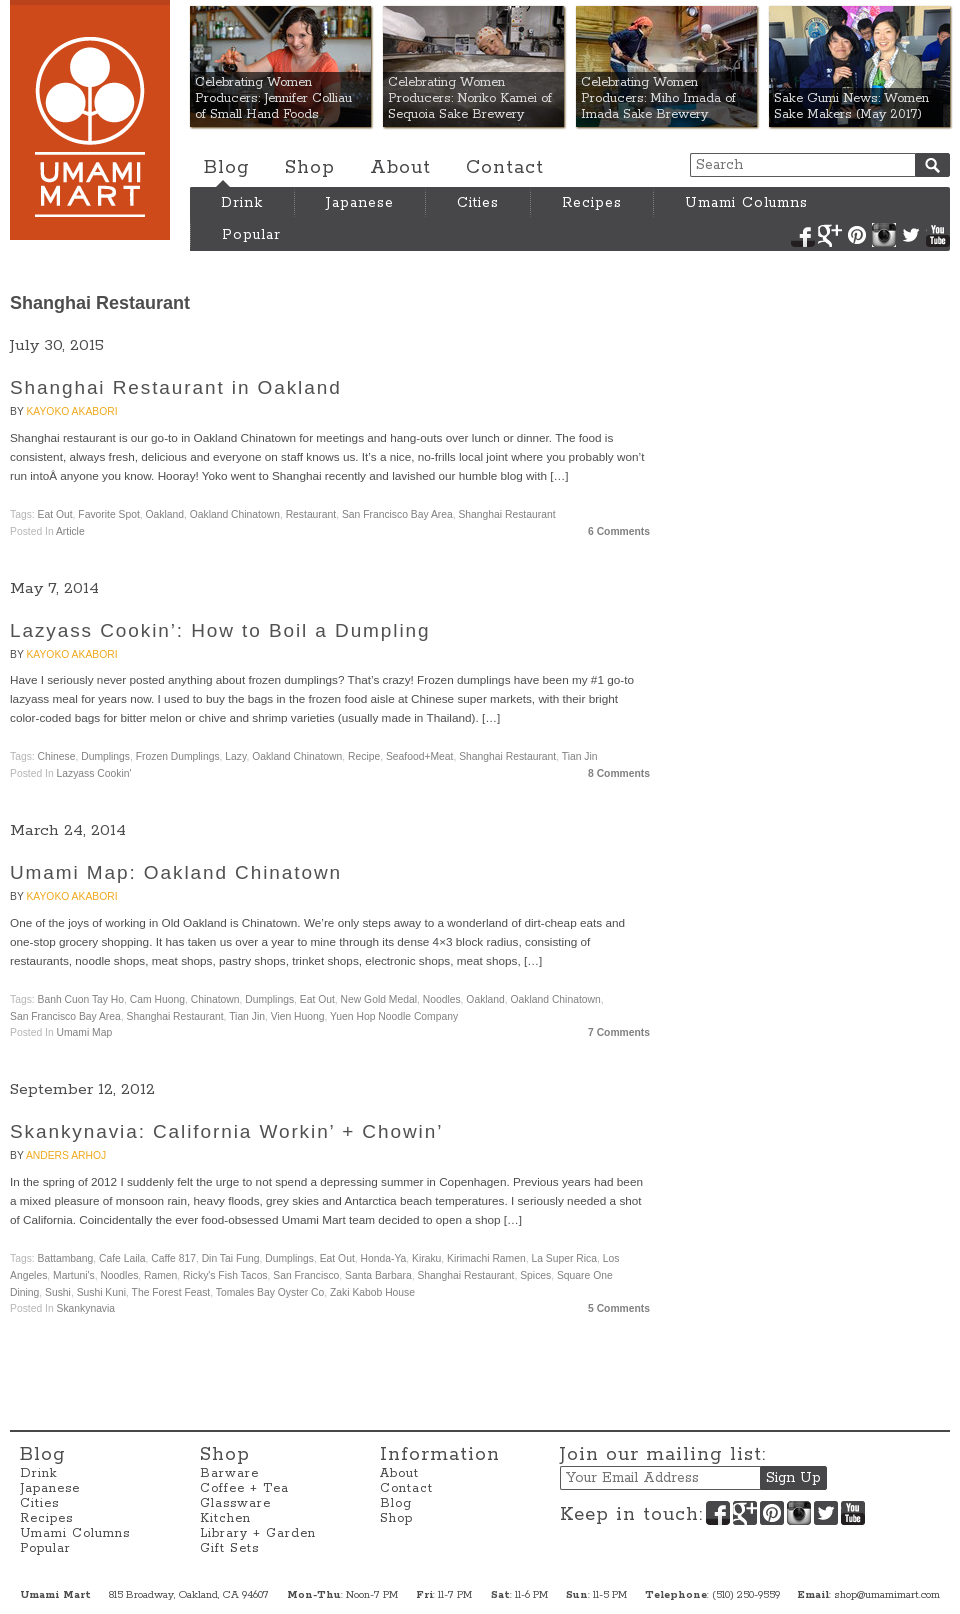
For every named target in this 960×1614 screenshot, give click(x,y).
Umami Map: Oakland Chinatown (176, 872)
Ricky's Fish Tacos (225, 1275)
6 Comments (619, 531)
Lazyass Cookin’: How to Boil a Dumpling (220, 630)
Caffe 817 (173, 1258)
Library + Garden (258, 1533)
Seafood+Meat (419, 756)
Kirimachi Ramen (486, 1258)
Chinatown (215, 999)
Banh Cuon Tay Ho (81, 999)
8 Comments (619, 773)
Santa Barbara (378, 1275)
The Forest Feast (171, 1292)
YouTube (938, 235)
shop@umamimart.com (887, 1595)
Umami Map (85, 1032)
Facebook (803, 235)
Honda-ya (384, 1258)
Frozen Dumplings (178, 756)
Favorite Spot (108, 514)
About (400, 168)
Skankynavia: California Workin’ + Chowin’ (226, 1131)
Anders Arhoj (66, 1155)
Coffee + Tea (244, 1488)
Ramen (160, 1275)
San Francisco (306, 1275)
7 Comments (619, 1032)
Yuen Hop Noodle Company (394, 1016)
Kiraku (426, 1258)
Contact (505, 168)
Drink (242, 203)
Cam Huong (157, 999)
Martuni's (74, 1275)
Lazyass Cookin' (94, 773)
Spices (535, 1275)
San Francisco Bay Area (397, 514)
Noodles (442, 999)
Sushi (58, 1292)
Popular (251, 235)
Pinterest (857, 235)
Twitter (911, 235)
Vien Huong (298, 1016)
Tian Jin (580, 756)
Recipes (592, 203)
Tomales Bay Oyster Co (270, 1292)
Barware (229, 1473)
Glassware (235, 1503)
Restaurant (311, 514)
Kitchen (225, 1518)
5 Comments (619, 1308)
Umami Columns (746, 203)
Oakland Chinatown (235, 514)
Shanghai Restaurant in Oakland (176, 387)
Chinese (57, 756)
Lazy (235, 756)
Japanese (360, 203)
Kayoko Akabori (71, 411)
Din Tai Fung (231, 1258)
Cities (478, 203)
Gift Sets (229, 1548)
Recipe (364, 756)
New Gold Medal (379, 999)
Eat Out (55, 514)
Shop (310, 168)
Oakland (165, 514)
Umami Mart (90, 120)
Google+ (830, 235)
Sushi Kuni (101, 1292)
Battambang (66, 1258)
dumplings (105, 756)
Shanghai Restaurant (506, 514)
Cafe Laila (122, 1258)
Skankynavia (86, 1308)
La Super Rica (563, 1258)
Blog (227, 168)
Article (70, 531)
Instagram (884, 235)
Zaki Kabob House (372, 1292)
